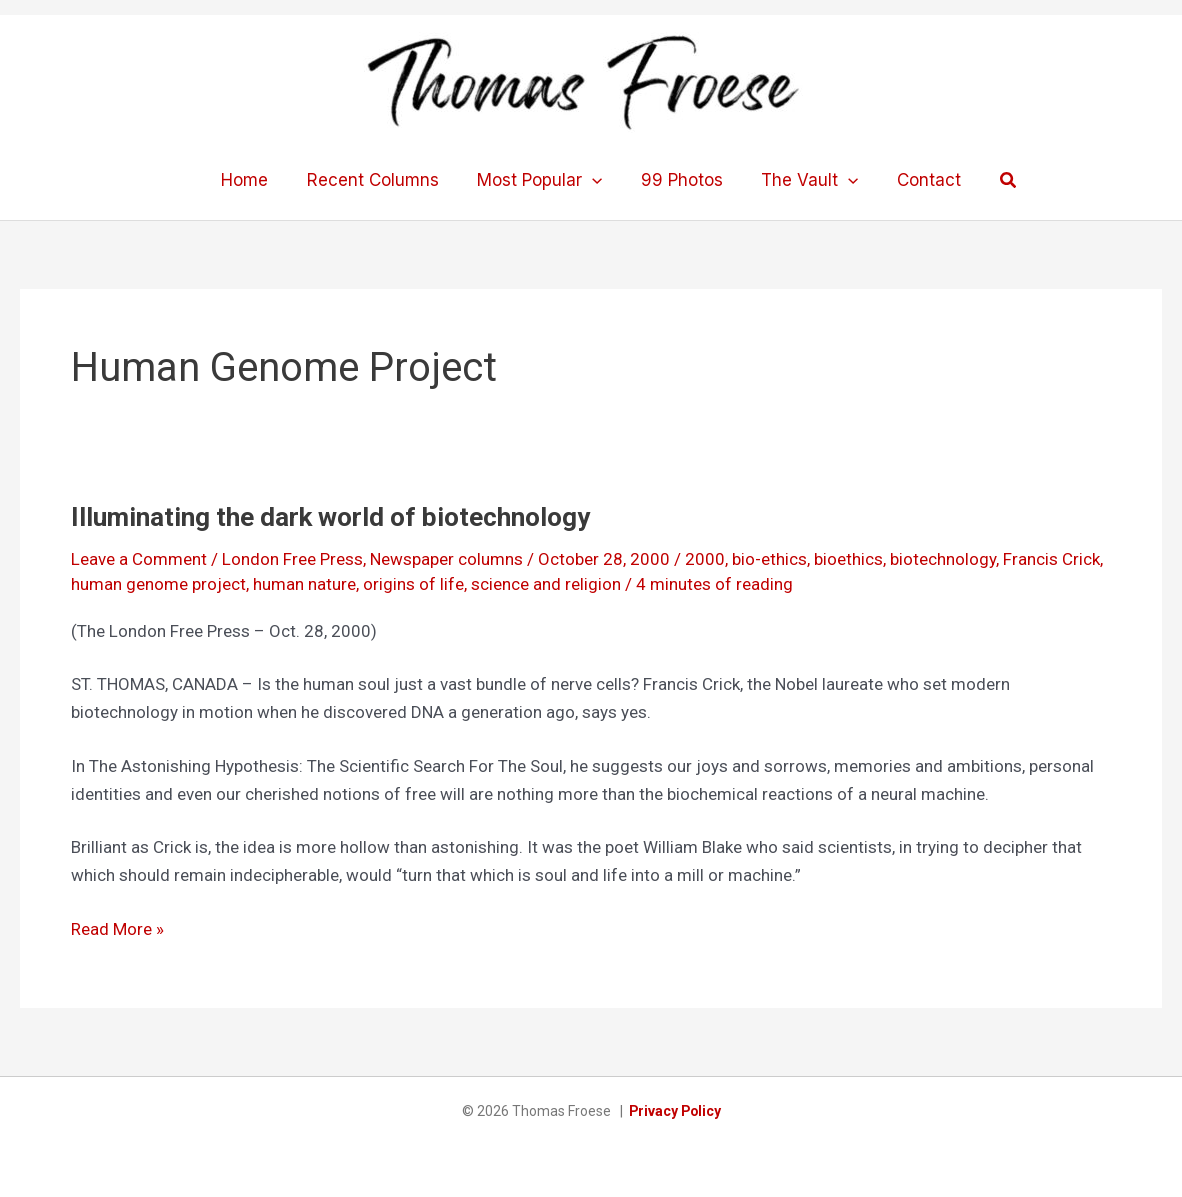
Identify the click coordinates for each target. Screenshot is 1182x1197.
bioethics (848, 559)
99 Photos (680, 180)
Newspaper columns (446, 559)
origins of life (413, 584)
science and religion (546, 584)
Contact (918, 180)
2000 (705, 559)
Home (255, 180)
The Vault (803, 180)
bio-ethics (769, 559)
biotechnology (943, 559)
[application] (594, 180)
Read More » (117, 929)
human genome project (158, 584)
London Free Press (292, 559)
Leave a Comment (139, 559)
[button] (996, 180)
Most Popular (541, 180)
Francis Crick (1051, 559)
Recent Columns (379, 180)
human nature (304, 584)
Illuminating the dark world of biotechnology (330, 517)
